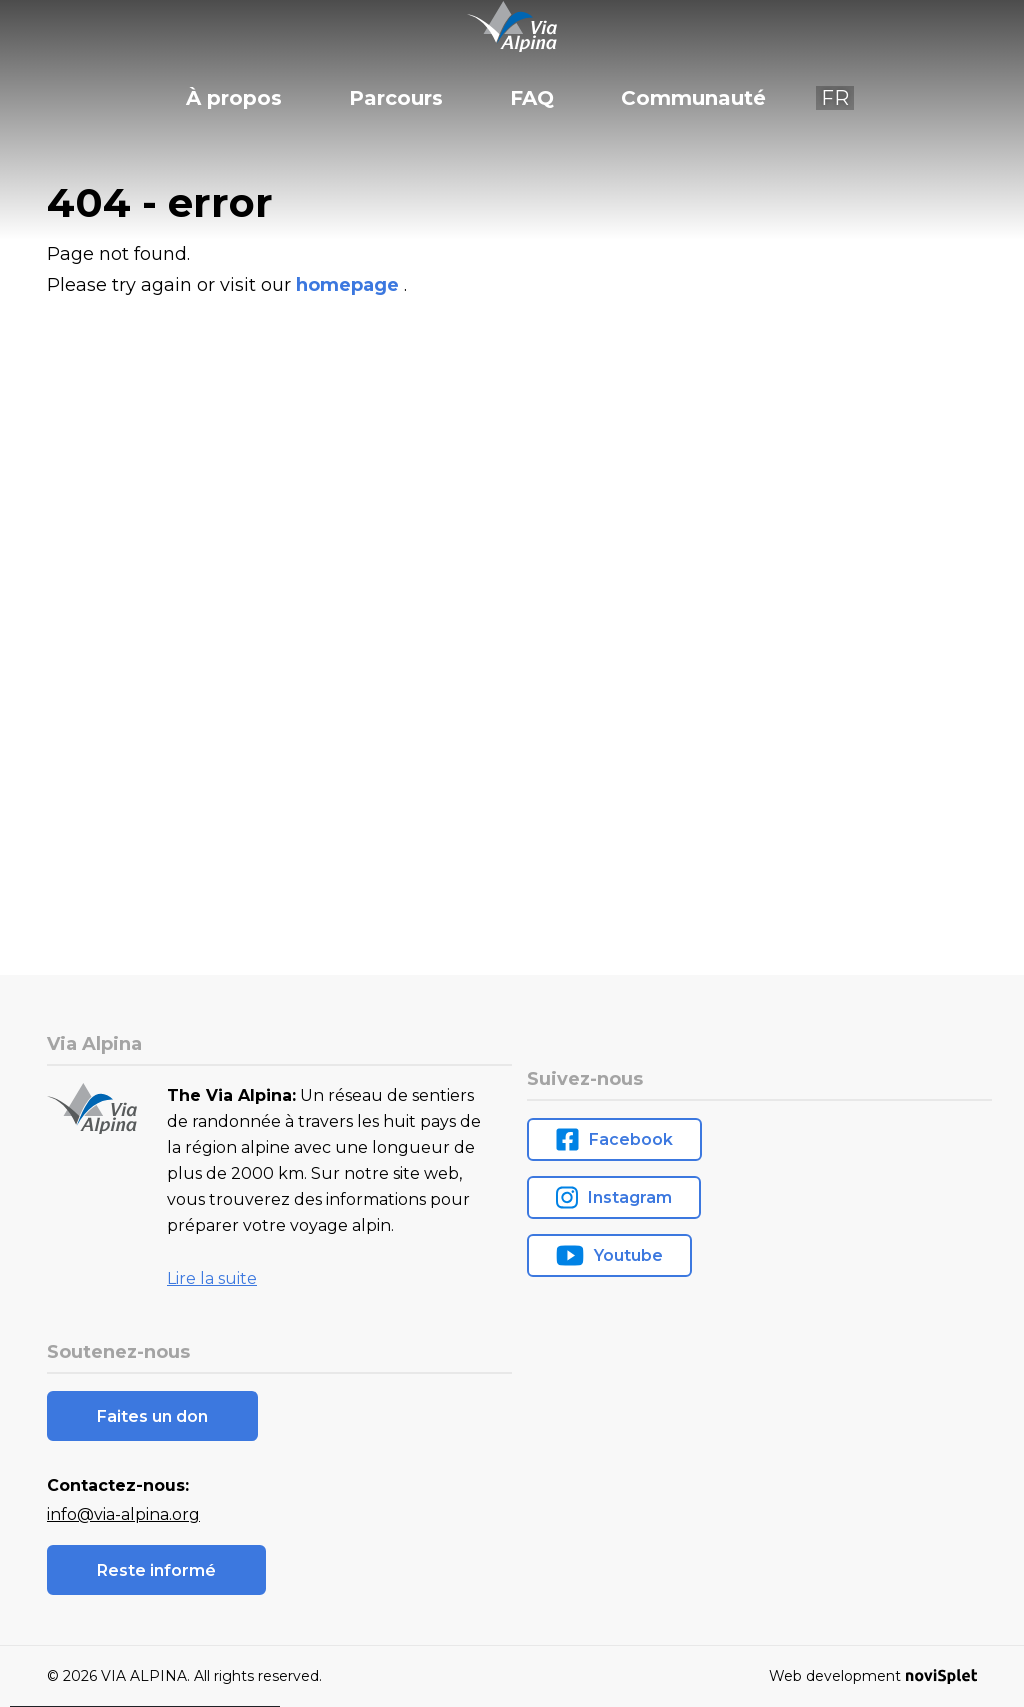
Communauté (693, 98)
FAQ (532, 98)
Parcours (396, 98)
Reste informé (156, 1570)
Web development (873, 1676)
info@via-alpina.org (123, 1514)
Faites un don (152, 1416)
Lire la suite (212, 1278)
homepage (350, 285)
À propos (234, 98)
